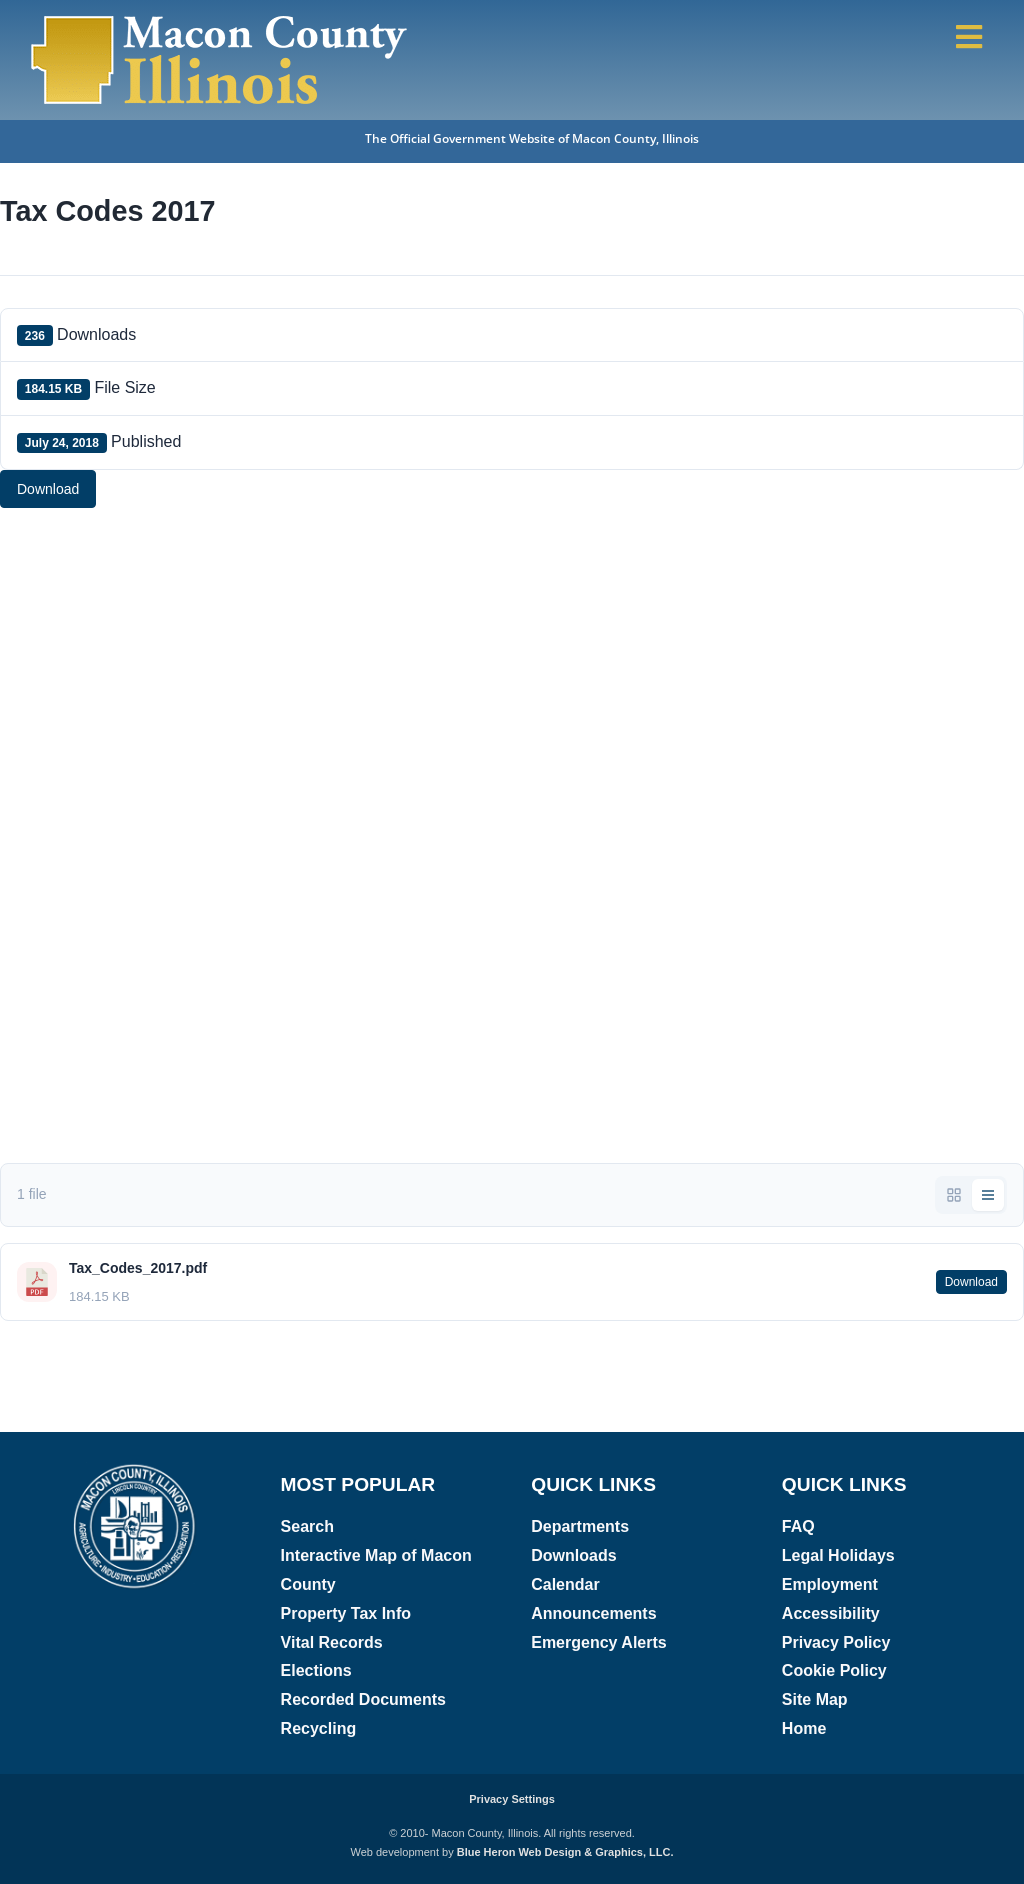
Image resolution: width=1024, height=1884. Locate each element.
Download (48, 489)
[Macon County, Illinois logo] (135, 1469)
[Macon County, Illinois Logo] (220, 17)
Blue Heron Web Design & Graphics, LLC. (565, 1852)
